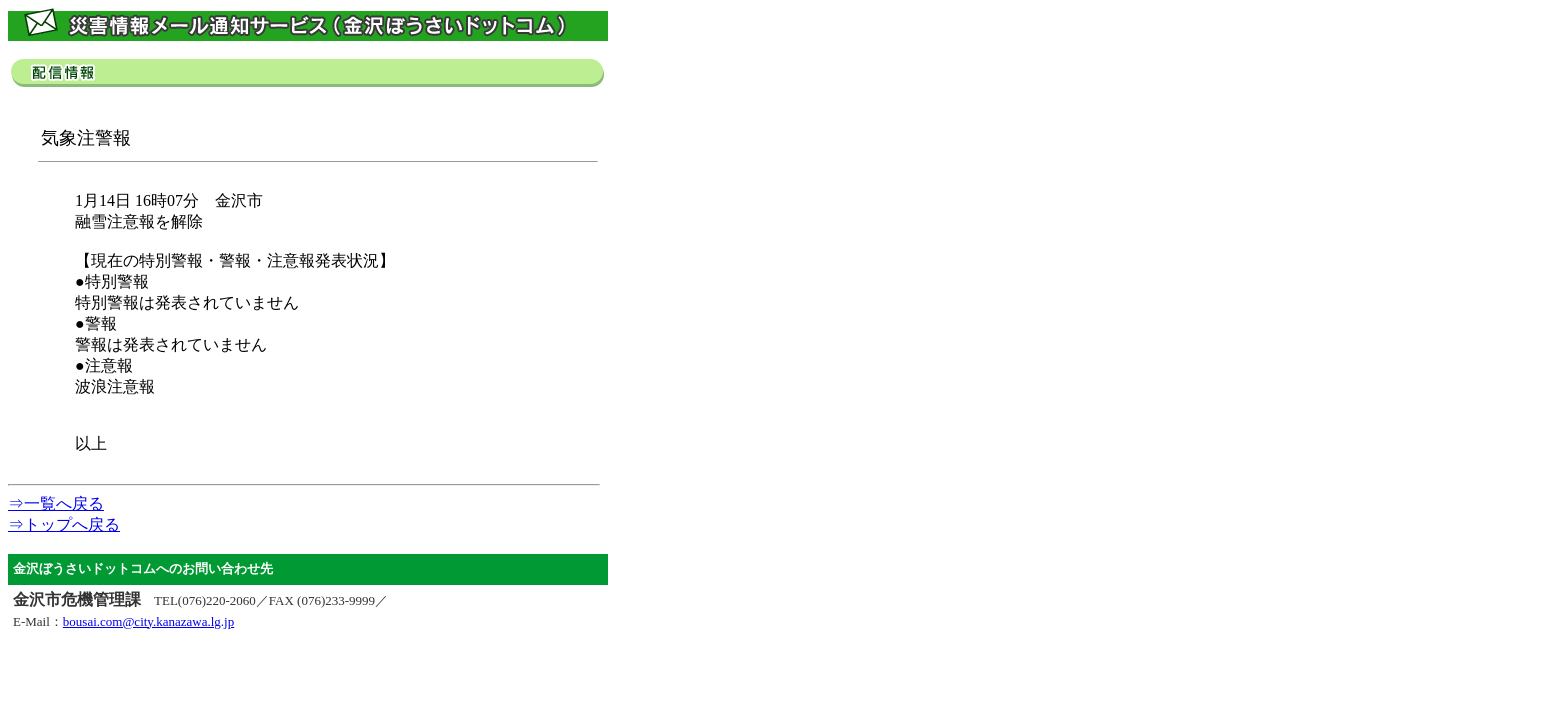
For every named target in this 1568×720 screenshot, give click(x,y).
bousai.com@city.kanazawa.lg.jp (148, 621)
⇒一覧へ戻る (56, 503)
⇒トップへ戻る (64, 524)
